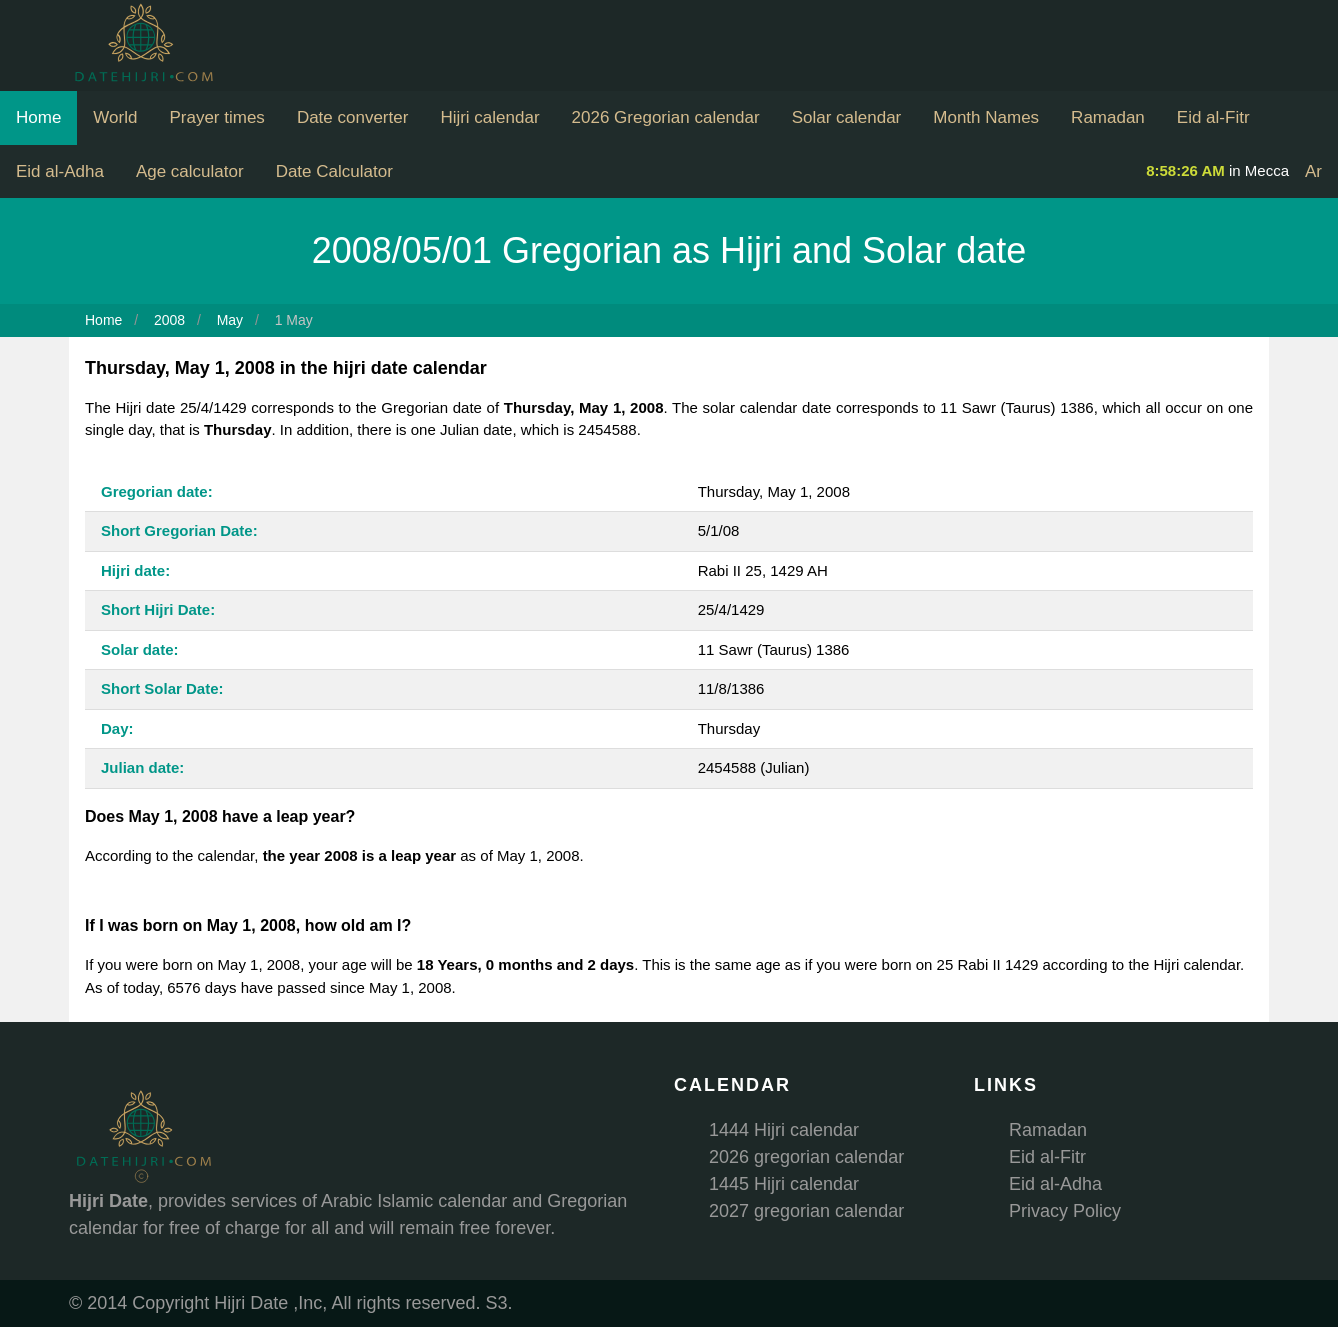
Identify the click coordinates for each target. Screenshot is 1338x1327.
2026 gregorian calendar (806, 1157)
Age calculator (190, 171)
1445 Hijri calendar (784, 1184)
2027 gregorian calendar (806, 1211)
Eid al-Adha (60, 171)
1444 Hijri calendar (784, 1130)
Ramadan (1108, 117)
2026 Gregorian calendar (666, 117)
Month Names (986, 117)
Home (38, 117)
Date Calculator (334, 171)
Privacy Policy (1065, 1211)
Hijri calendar (489, 117)
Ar (1313, 171)
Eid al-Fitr (1213, 117)
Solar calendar (847, 117)
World (115, 117)
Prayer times (216, 117)
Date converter (353, 117)
